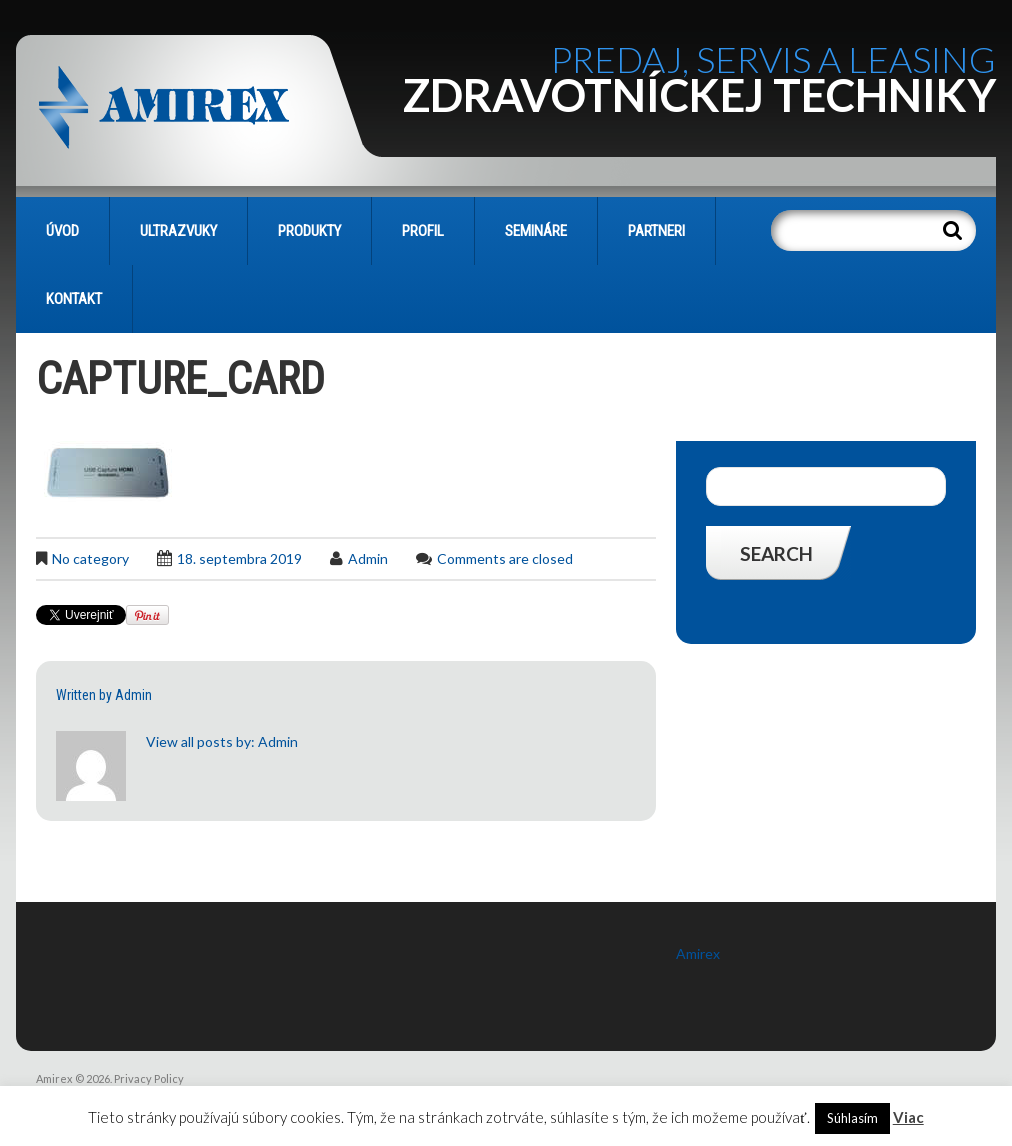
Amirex (698, 953)
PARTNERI (656, 231)
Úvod (62, 231)
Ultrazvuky (178, 231)
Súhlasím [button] (852, 1118)
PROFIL (423, 231)
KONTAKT (74, 299)
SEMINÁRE (536, 231)
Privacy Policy (149, 1078)
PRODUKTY (309, 231)
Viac (908, 1117)
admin (368, 558)
